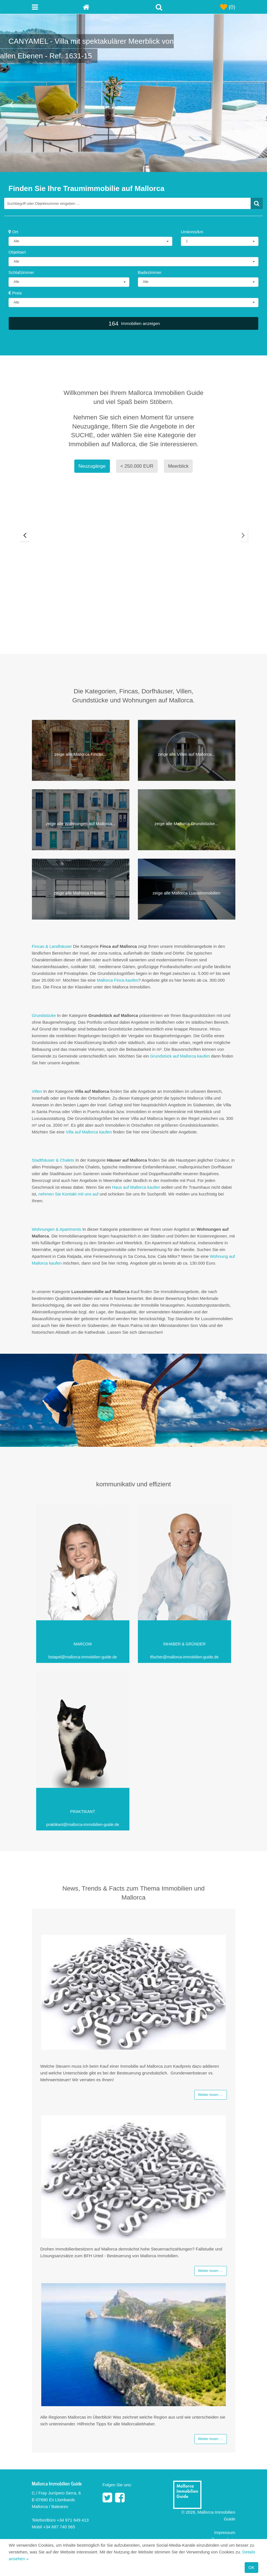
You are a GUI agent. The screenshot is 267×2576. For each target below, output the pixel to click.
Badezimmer (150, 272)
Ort (13, 231)
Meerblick (178, 466)
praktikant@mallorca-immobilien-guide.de (82, 1824)
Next (245, 538)
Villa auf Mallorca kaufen (89, 1131)
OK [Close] (251, 2567)
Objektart (17, 252)
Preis (15, 293)
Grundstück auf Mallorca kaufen (180, 1056)
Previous (22, 538)
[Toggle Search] (159, 7)
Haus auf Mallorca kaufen (136, 1187)
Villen (37, 1091)
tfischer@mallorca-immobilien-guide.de (184, 1657)
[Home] (108, 7)
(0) (227, 7)
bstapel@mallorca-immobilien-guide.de (82, 1657)
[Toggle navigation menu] (57, 7)
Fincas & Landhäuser (52, 946)
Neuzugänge (92, 466)
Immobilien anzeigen (133, 323)
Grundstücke (44, 1015)
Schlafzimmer (21, 272)
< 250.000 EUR (136, 466)
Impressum (224, 2532)
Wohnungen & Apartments (56, 1229)
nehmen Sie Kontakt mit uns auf (68, 1194)
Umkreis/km (192, 231)
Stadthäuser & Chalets (53, 1160)
